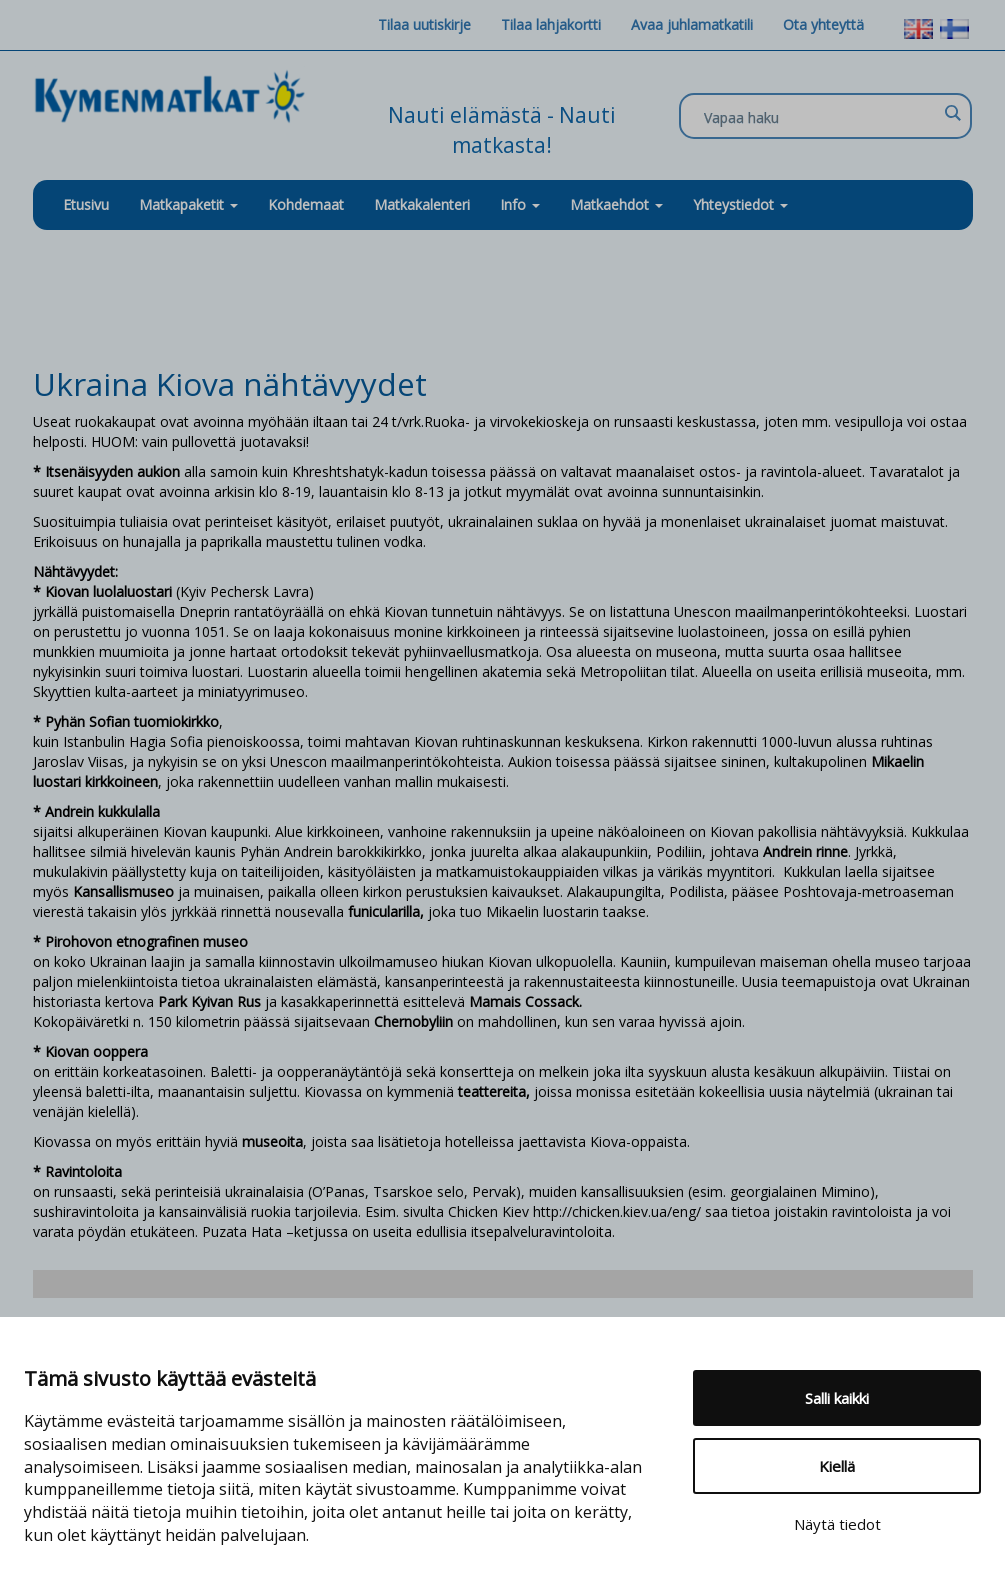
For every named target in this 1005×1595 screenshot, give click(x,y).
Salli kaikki (837, 1398)
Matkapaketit (188, 204)
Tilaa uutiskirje (424, 24)
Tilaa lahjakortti (551, 24)
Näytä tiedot (837, 1524)
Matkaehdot (616, 204)
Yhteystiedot (740, 204)
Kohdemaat (306, 204)
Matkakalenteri (422, 204)
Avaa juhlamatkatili (692, 24)
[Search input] (820, 117)
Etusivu (86, 204)
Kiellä (837, 1466)
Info (520, 204)
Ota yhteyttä (823, 24)
